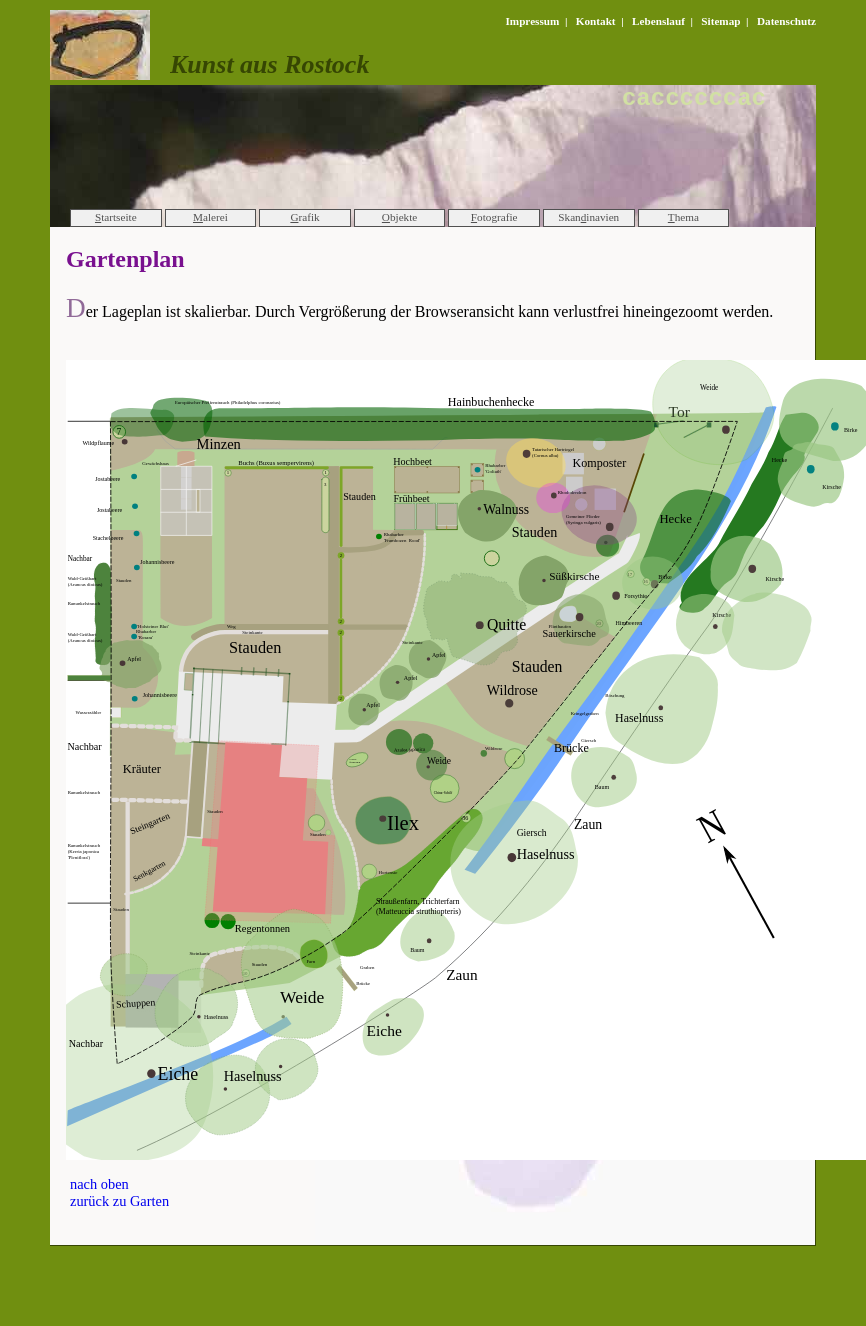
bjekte (399, 217)
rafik (304, 217)
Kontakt (596, 21)
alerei (210, 217)
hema (683, 217)
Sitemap (720, 21)
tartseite (116, 217)
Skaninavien (588, 217)
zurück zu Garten (119, 1201)
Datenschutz (786, 21)
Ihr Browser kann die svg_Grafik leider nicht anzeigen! (466, 760)
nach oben (99, 1184)
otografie (494, 217)
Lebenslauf (658, 21)
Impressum (532, 21)
